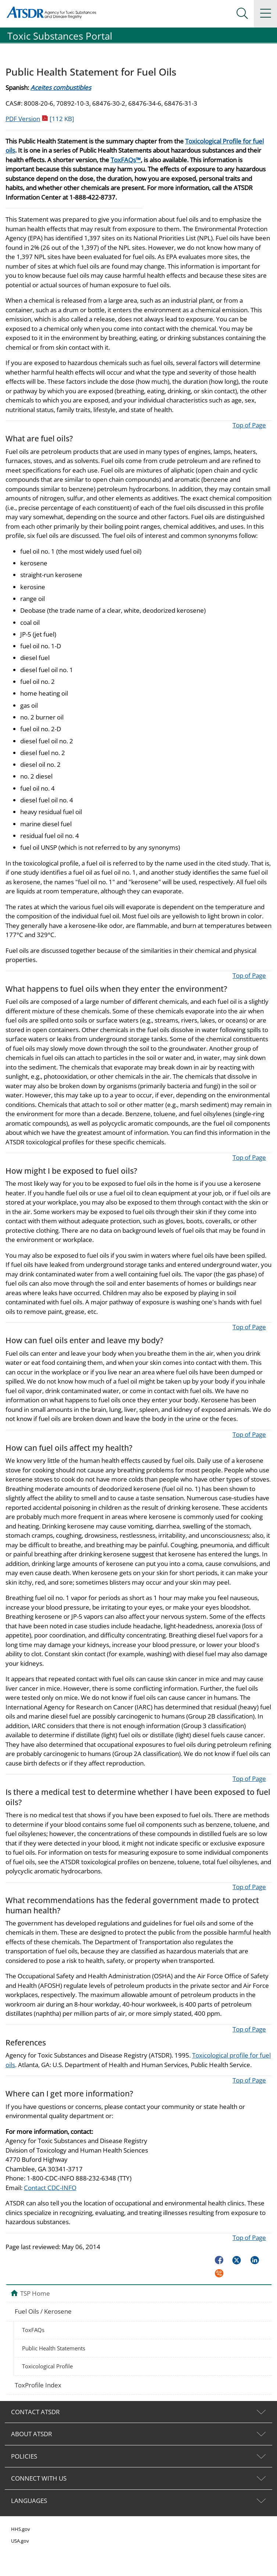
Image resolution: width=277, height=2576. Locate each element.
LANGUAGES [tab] (29, 2500)
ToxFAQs (33, 2329)
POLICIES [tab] (24, 2456)
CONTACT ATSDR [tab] (35, 2412)
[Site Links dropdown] (265, 14)
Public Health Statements (53, 2348)
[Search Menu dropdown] (242, 14)
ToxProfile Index (38, 2385)
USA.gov (20, 2540)
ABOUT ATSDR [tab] (31, 2434)
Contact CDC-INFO (50, 2187)
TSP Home (35, 2293)
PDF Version (40, 118)
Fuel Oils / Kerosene (43, 2311)
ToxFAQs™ (126, 160)
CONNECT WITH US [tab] (38, 2478)
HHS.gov (20, 2529)
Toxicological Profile (47, 2366)
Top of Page (249, 425)
